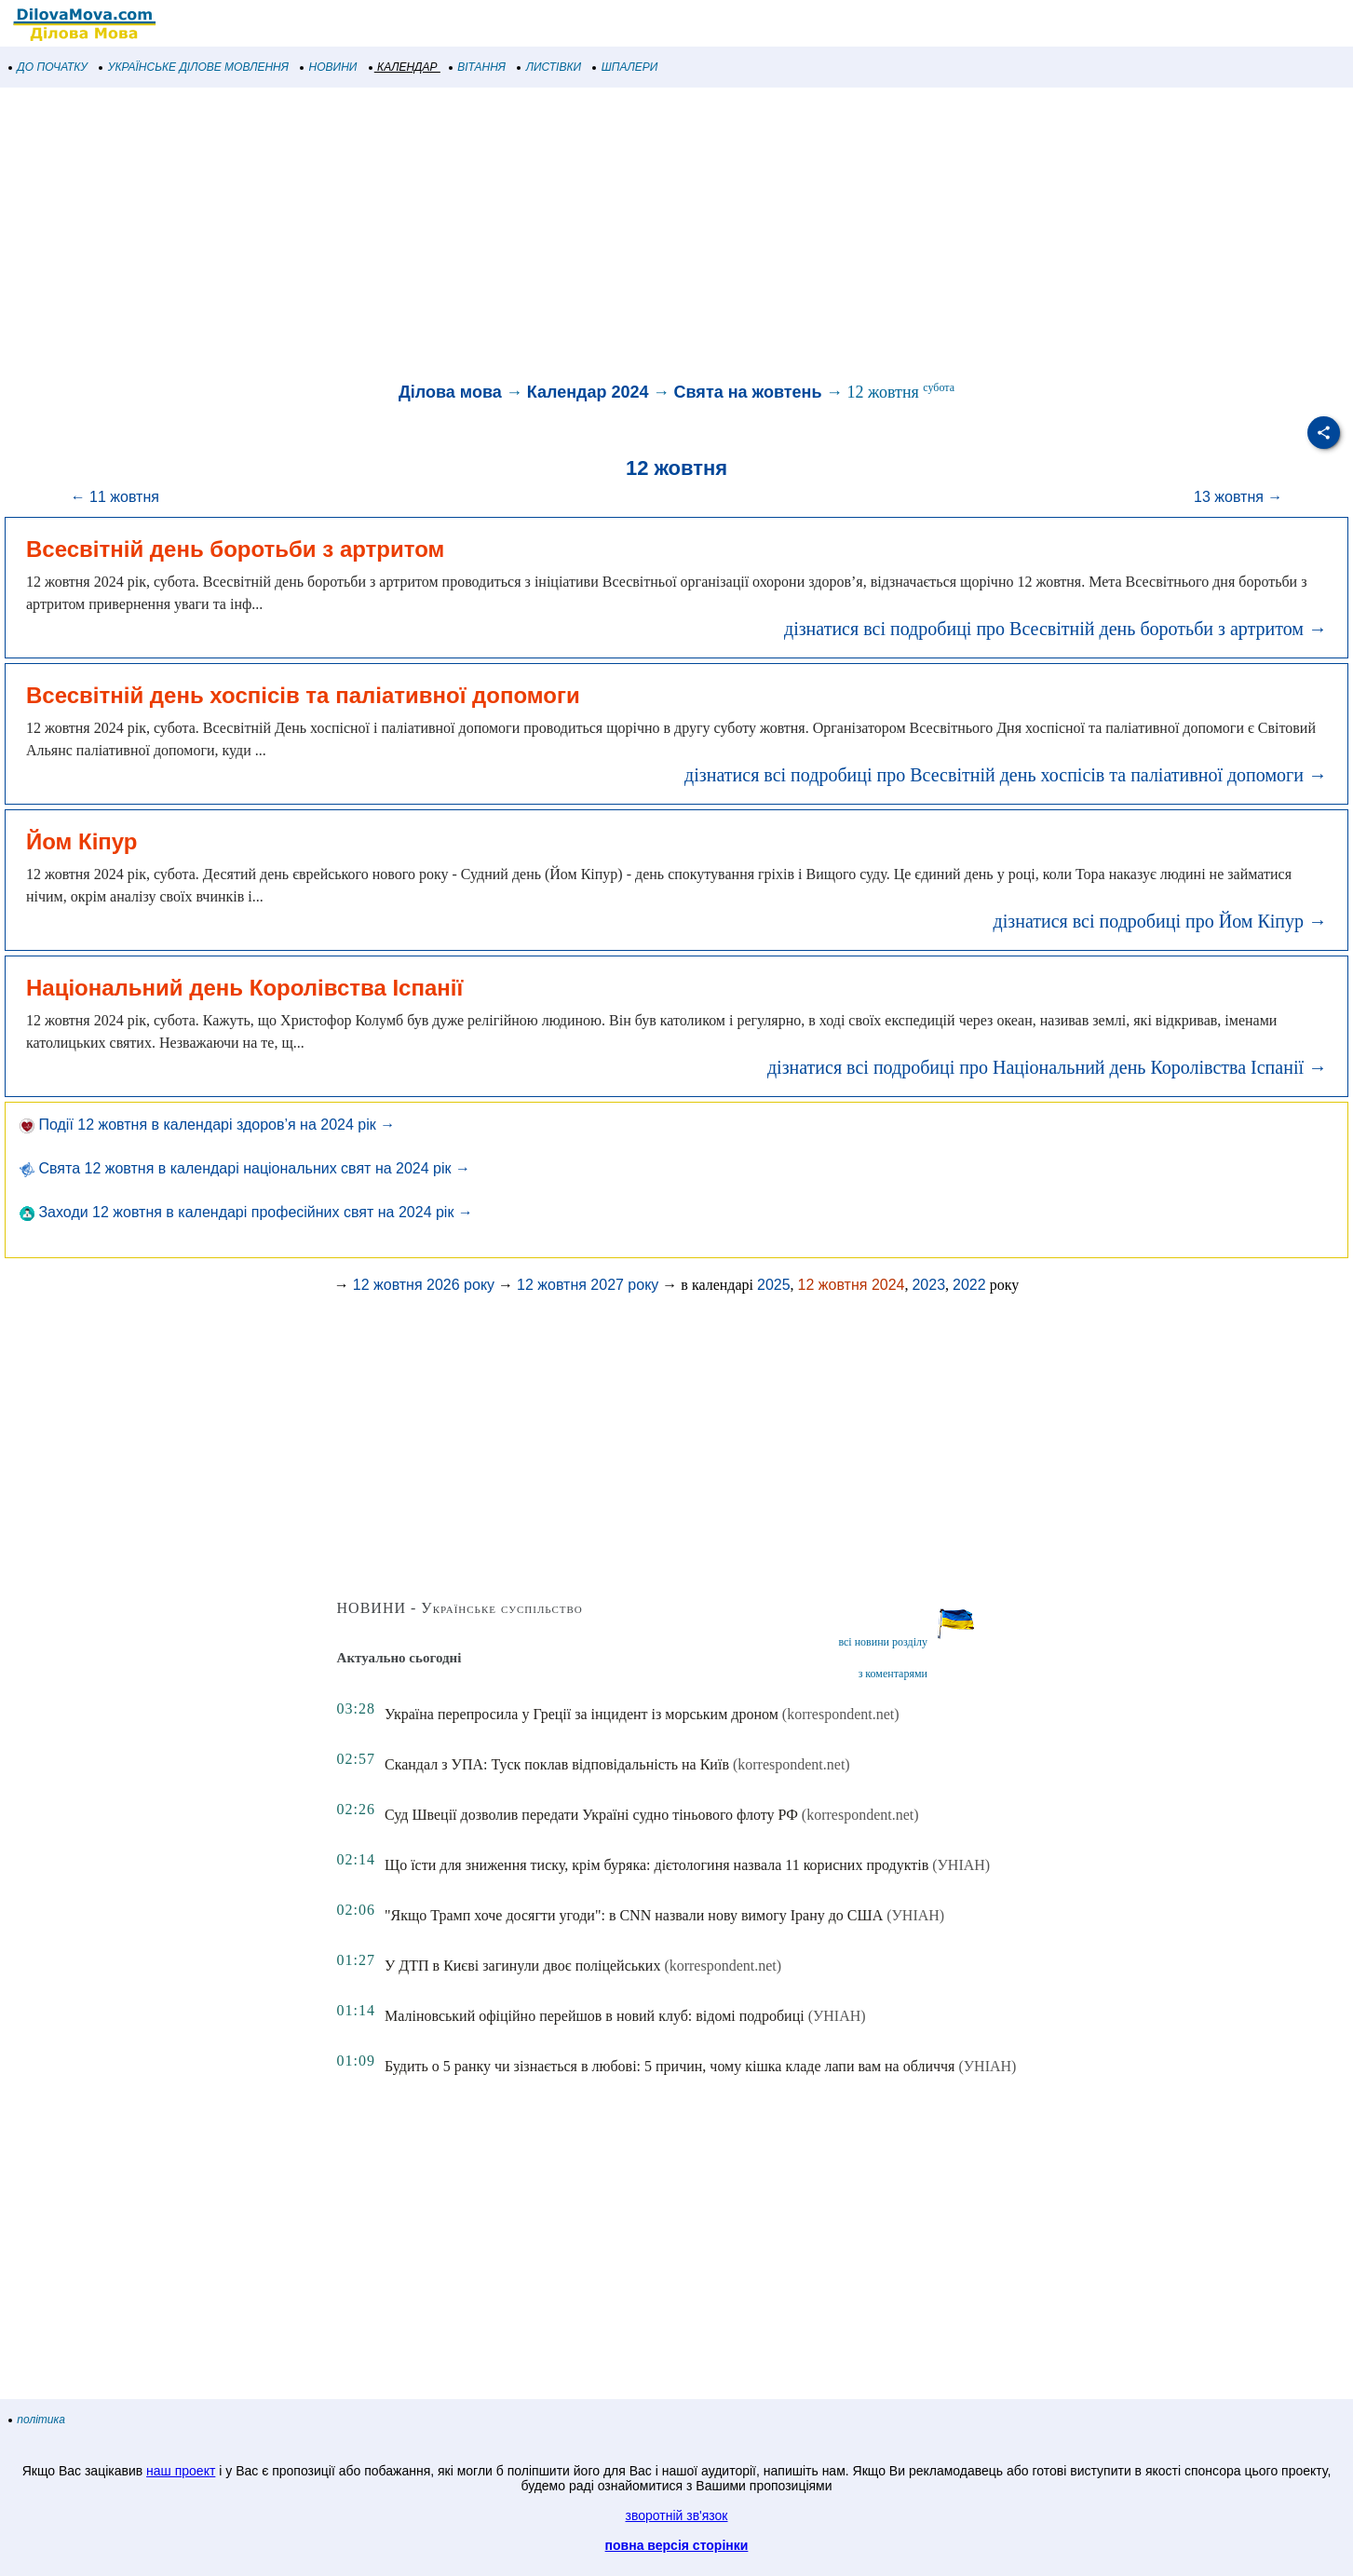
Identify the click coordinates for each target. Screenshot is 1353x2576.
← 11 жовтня (115, 497)
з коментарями (893, 1673)
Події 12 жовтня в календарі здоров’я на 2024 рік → (207, 1124)
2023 (928, 1285)
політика (37, 2419)
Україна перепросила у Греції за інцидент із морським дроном (581, 1714)
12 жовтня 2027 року (587, 1285)
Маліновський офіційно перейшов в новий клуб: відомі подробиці (595, 2016)
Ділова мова (450, 392)
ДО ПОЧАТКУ (48, 67)
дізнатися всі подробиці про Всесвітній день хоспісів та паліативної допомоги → (1005, 775)
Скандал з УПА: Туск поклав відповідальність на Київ (557, 1764)
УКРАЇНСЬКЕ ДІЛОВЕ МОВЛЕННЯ (194, 67)
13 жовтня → (1238, 497)
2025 (774, 1285)
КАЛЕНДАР (403, 67)
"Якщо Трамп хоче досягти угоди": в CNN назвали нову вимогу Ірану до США (634, 1915)
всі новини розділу (882, 1641)
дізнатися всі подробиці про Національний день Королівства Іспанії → (1047, 1067)
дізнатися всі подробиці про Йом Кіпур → (1160, 921)
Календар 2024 (588, 392)
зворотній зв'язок (677, 2515)
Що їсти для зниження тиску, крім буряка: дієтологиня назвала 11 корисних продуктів (656, 1865)
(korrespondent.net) (841, 1714)
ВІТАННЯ (477, 67)
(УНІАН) (961, 1865)
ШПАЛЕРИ (625, 67)
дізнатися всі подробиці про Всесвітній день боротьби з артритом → (1055, 628)
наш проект (180, 2470)
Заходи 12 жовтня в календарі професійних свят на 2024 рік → (246, 1212)
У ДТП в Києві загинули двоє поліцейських (522, 1965)
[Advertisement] (558, 236)
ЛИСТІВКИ (549, 67)
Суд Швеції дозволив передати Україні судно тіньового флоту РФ (591, 1815)
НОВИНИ (329, 67)
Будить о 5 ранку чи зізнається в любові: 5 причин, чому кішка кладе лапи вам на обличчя (669, 2066)
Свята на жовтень (748, 392)
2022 (969, 1285)
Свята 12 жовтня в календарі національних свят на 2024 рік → (245, 1168)
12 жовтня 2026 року (423, 1285)
